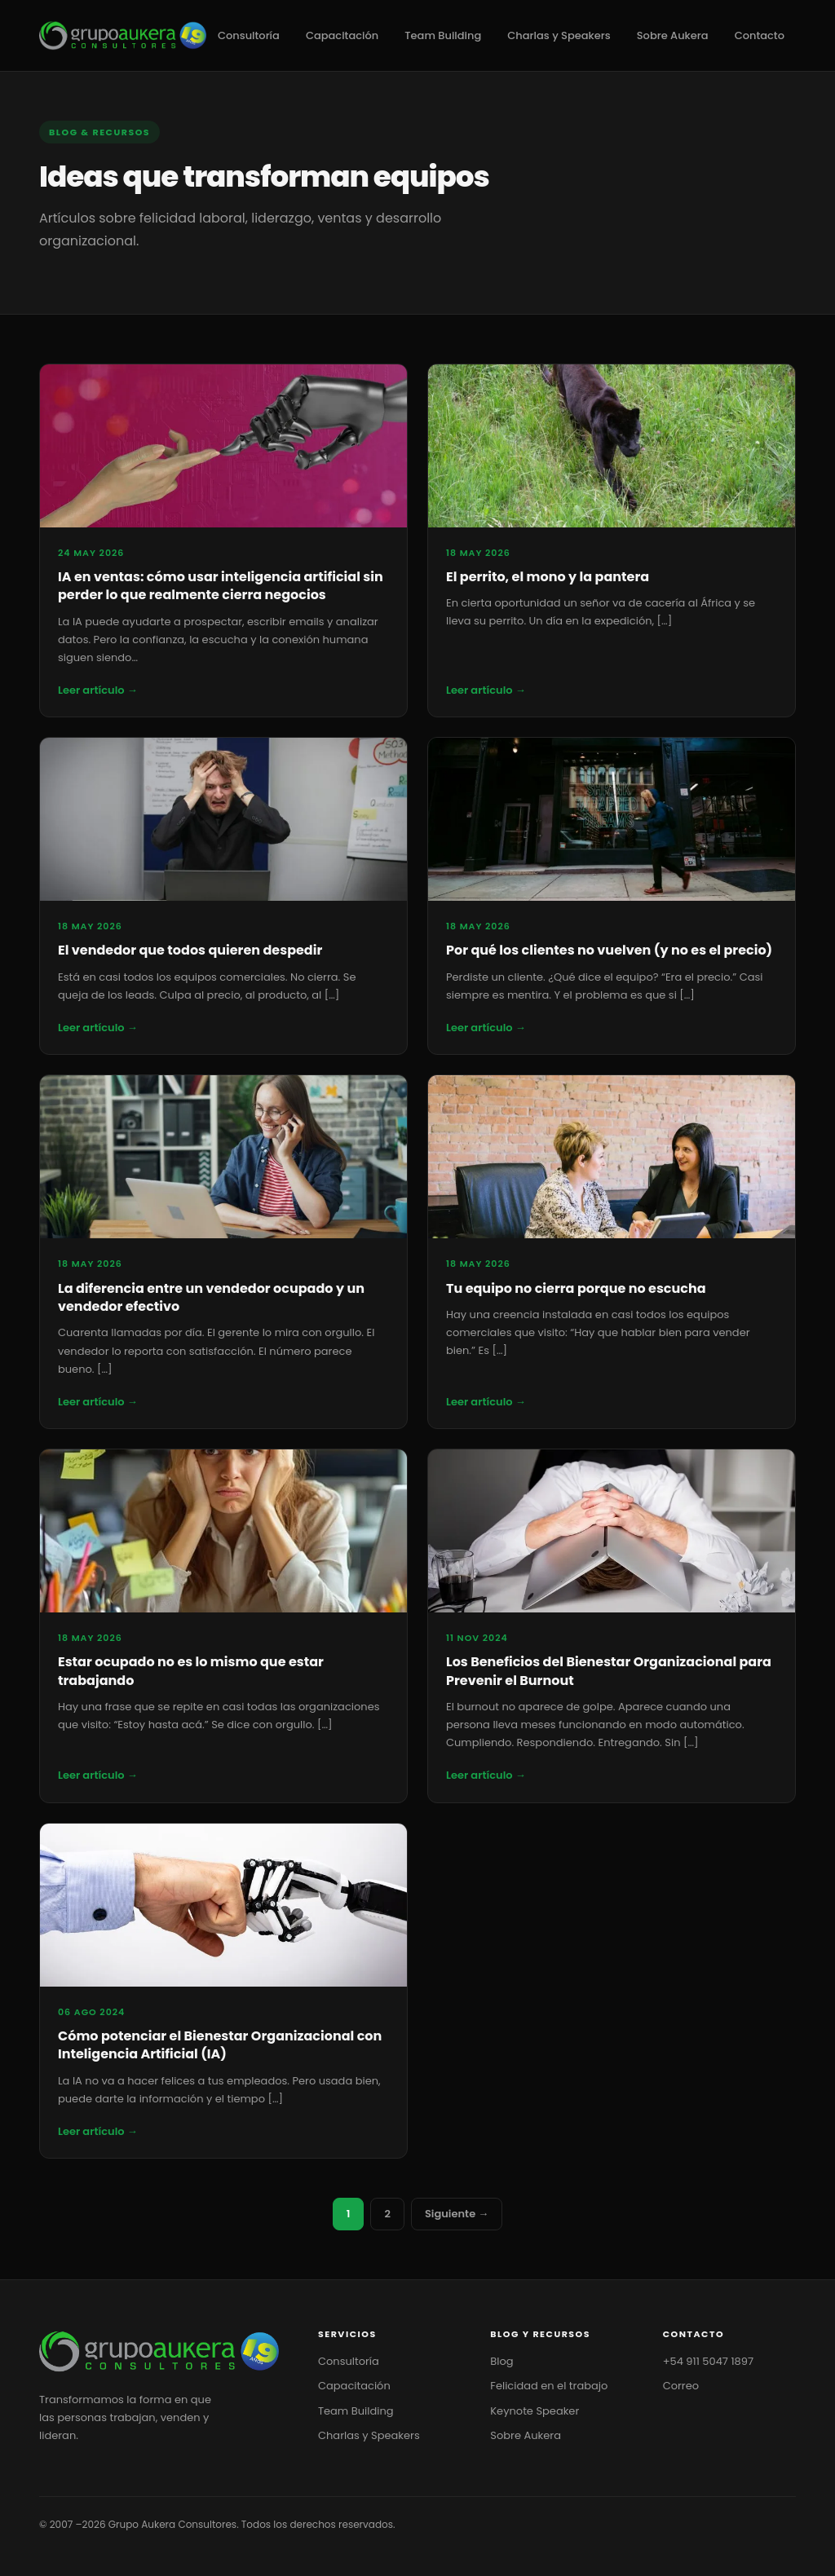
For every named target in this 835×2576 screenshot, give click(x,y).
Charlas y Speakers (558, 35)
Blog (501, 2361)
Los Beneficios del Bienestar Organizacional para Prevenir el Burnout (608, 1670)
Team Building (442, 35)
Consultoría (249, 35)
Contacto (759, 35)
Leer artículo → (98, 690)
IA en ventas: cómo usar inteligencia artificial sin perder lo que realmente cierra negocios (220, 585)
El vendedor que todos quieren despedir (190, 950)
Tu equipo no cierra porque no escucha (576, 1288)
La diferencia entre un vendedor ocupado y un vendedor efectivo (211, 1297)
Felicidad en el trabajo (548, 2385)
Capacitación (342, 35)
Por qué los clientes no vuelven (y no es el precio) (609, 950)
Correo (681, 2385)
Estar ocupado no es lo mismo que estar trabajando (191, 1670)
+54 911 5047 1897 (708, 2361)
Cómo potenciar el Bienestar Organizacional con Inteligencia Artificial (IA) (220, 2045)
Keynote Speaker (534, 2411)
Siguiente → (456, 2213)
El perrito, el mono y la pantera (547, 576)
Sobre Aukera (673, 35)
